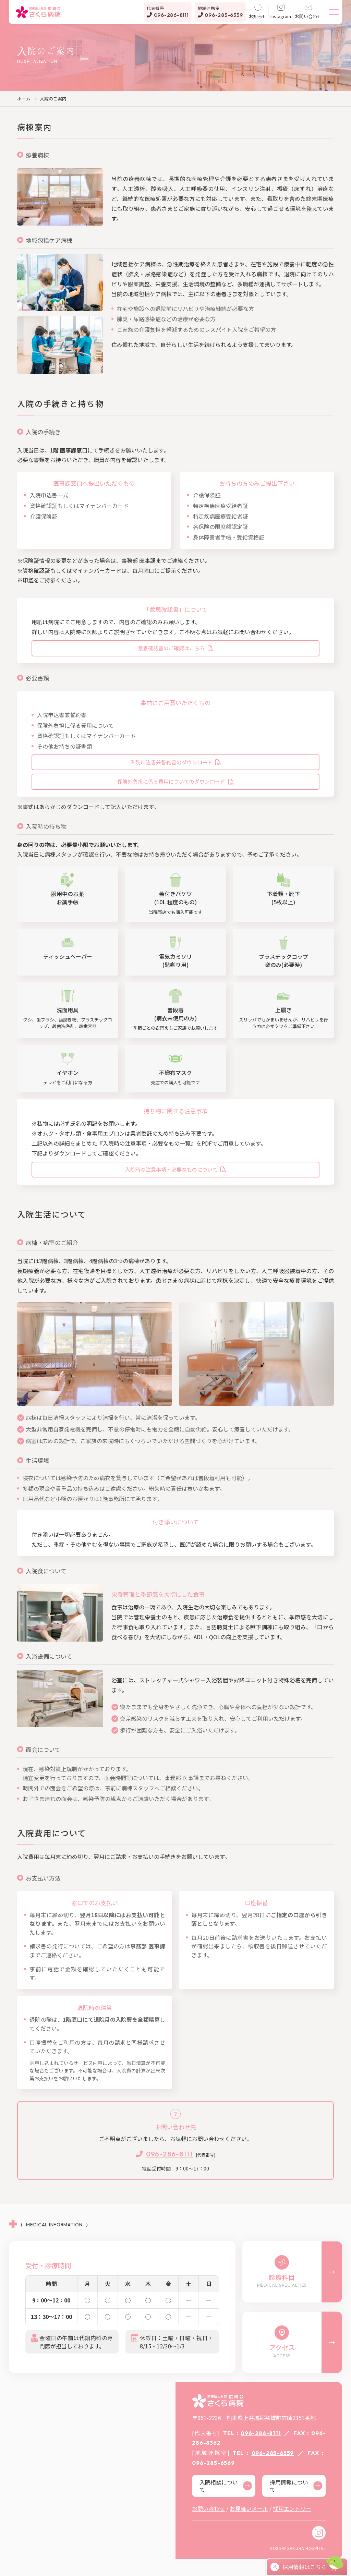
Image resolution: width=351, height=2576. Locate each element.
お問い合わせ (308, 12)
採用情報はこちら (298, 2567)
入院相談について (225, 2485)
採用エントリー (292, 2508)
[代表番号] (175, 2154)
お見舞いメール (249, 2508)
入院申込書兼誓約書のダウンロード (175, 762)
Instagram (280, 12)
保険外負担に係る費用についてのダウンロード (175, 781)
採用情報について (296, 2485)
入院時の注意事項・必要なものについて (175, 1169)
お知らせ (258, 12)
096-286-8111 (168, 11)
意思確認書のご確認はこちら (175, 648)
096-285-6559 (220, 11)
